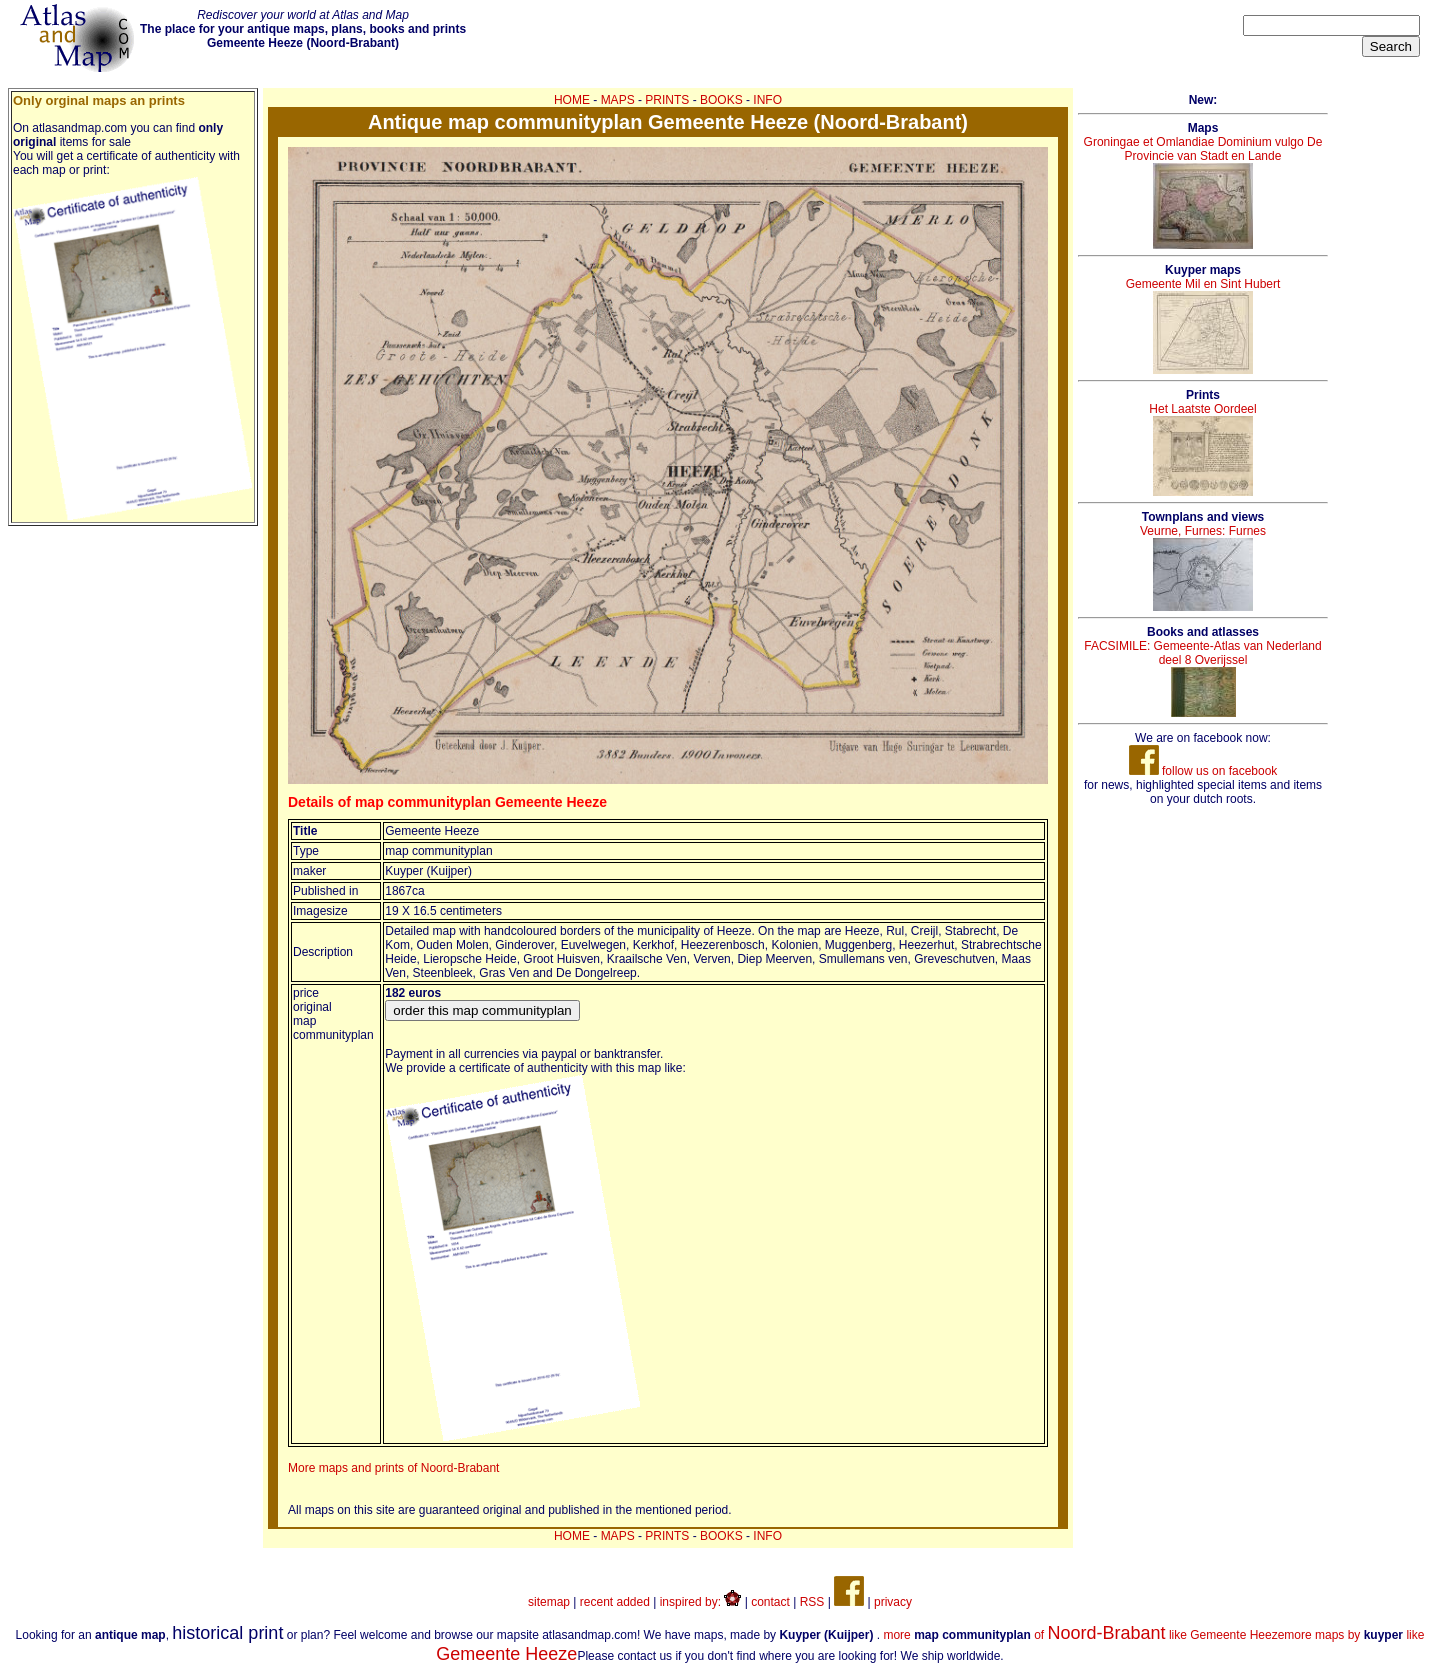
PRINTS (667, 100)
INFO (767, 100)
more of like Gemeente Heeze (1083, 1635)
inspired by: (701, 1602)
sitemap (549, 1602)
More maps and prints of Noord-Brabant (393, 1468)
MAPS (618, 100)
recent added (615, 1602)
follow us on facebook (1203, 771)
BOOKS (721, 100)
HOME (572, 100)
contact (770, 1602)
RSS (812, 1602)
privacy (893, 1602)
